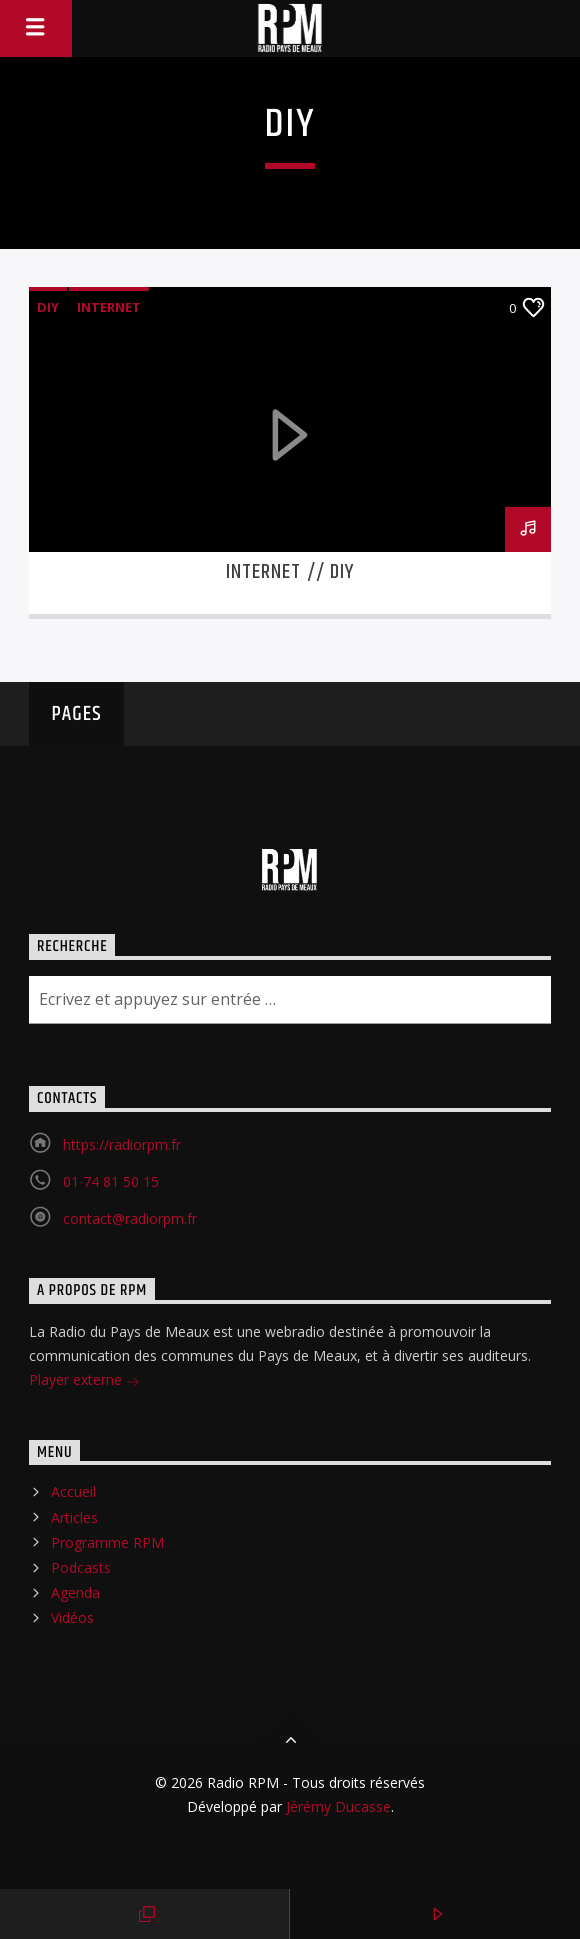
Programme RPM (107, 1542)
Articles (74, 1517)
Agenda (75, 1592)
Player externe (84, 1381)
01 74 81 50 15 (111, 1181)
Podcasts (81, 1567)
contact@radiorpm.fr (130, 1218)
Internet (109, 307)
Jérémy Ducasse (336, 1806)
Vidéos (72, 1617)
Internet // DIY (290, 572)
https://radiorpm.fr (122, 1144)
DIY (48, 307)
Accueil (73, 1491)
